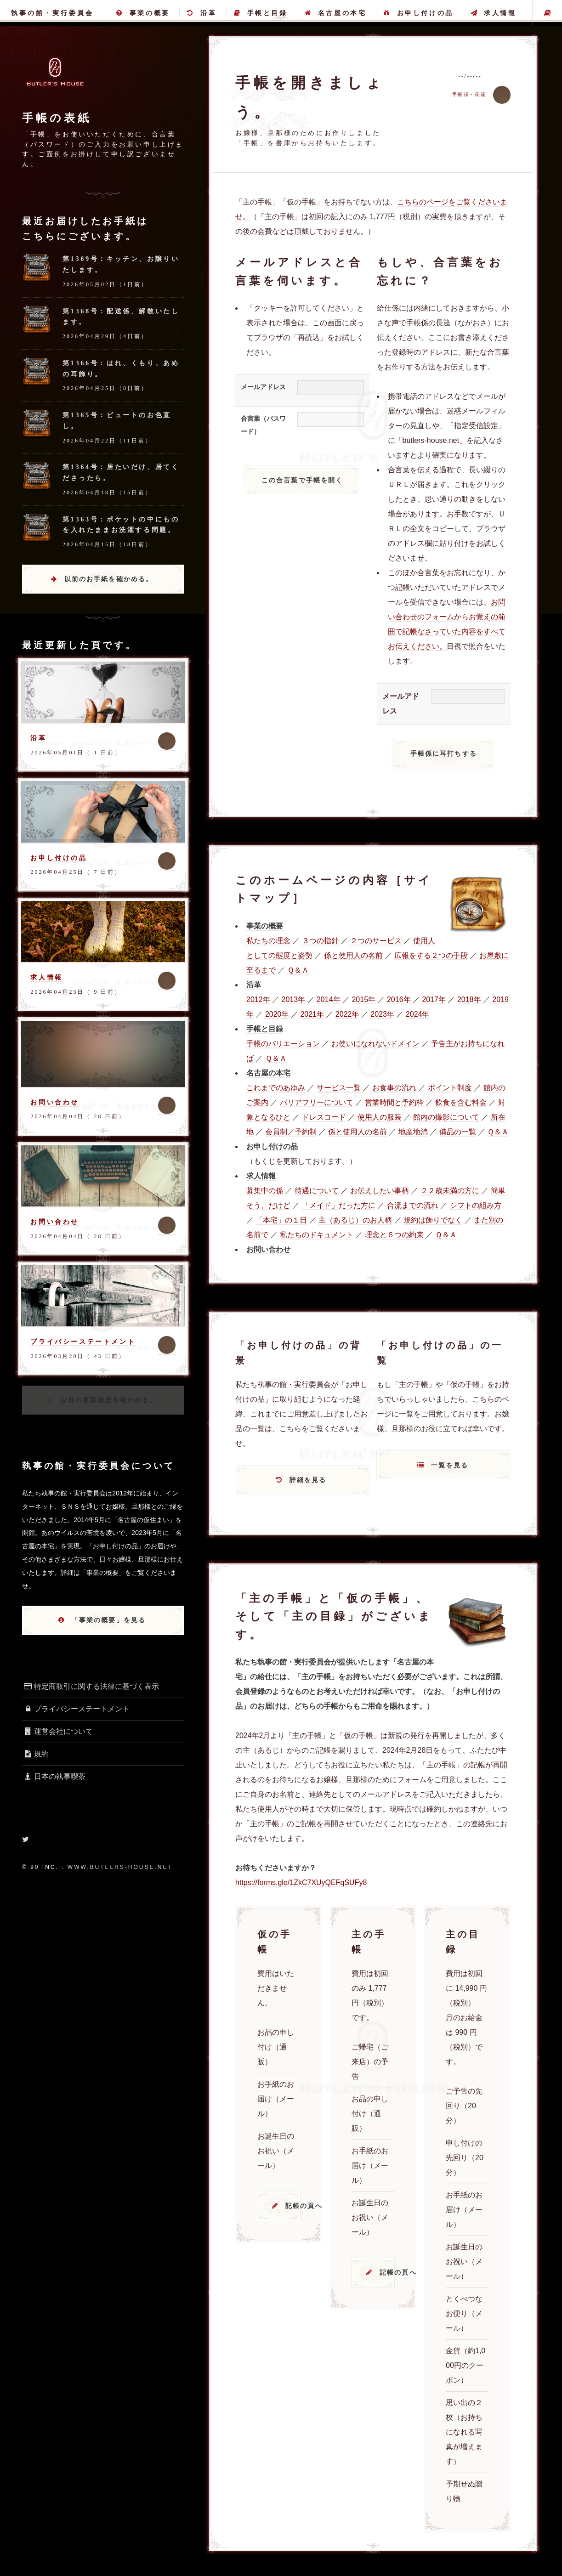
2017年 (434, 999)
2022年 (347, 1014)
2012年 (258, 999)
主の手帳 (547, 13)
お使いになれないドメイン (375, 1043)
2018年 (469, 999)
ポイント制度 (450, 1088)
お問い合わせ (54, 1102)
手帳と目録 (261, 13)
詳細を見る (308, 1479)
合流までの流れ (412, 1205)
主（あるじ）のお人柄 (355, 1220)
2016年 (399, 999)
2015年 (363, 999)
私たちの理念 (268, 941)
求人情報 (493, 13)
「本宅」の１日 (281, 1220)
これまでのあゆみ (275, 1088)
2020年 (277, 1014)
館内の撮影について (446, 1117)
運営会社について (57, 1731)
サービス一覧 (339, 1088)
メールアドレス (263, 387)
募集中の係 (264, 1191)
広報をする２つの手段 (431, 955)
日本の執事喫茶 (53, 1776)
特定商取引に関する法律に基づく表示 (90, 1686)
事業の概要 (143, 13)
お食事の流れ (394, 1088)
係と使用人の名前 (353, 955)
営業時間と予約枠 (394, 1102)
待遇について (317, 1191)
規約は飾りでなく (432, 1220)
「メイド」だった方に (338, 1205)
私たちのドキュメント (316, 1235)
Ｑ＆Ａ (298, 970)
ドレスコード (324, 1117)
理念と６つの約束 (394, 1235)
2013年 (293, 999)
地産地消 (413, 1132)
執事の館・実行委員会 (52, 13)
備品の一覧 (457, 1132)
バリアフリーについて (316, 1102)
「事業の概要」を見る (109, 1620)
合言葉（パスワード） (263, 425)
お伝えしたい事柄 (379, 1191)
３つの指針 (320, 941)
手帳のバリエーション (283, 1043)
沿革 (201, 13)
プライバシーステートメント (83, 1341)
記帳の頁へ (292, 2205)
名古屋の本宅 (335, 13)
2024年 (418, 1014)
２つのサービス (376, 941)
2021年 (312, 1014)
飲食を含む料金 (461, 1102)
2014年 (329, 999)
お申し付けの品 (419, 13)
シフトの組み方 (475, 1205)
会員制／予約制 (291, 1132)
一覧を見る (449, 1465)
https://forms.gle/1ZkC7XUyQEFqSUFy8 (301, 1882)
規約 (35, 1754)
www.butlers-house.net (120, 1867)
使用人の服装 (380, 1117)
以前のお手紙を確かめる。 (108, 579)
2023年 (382, 1014)
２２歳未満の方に (449, 1191)
